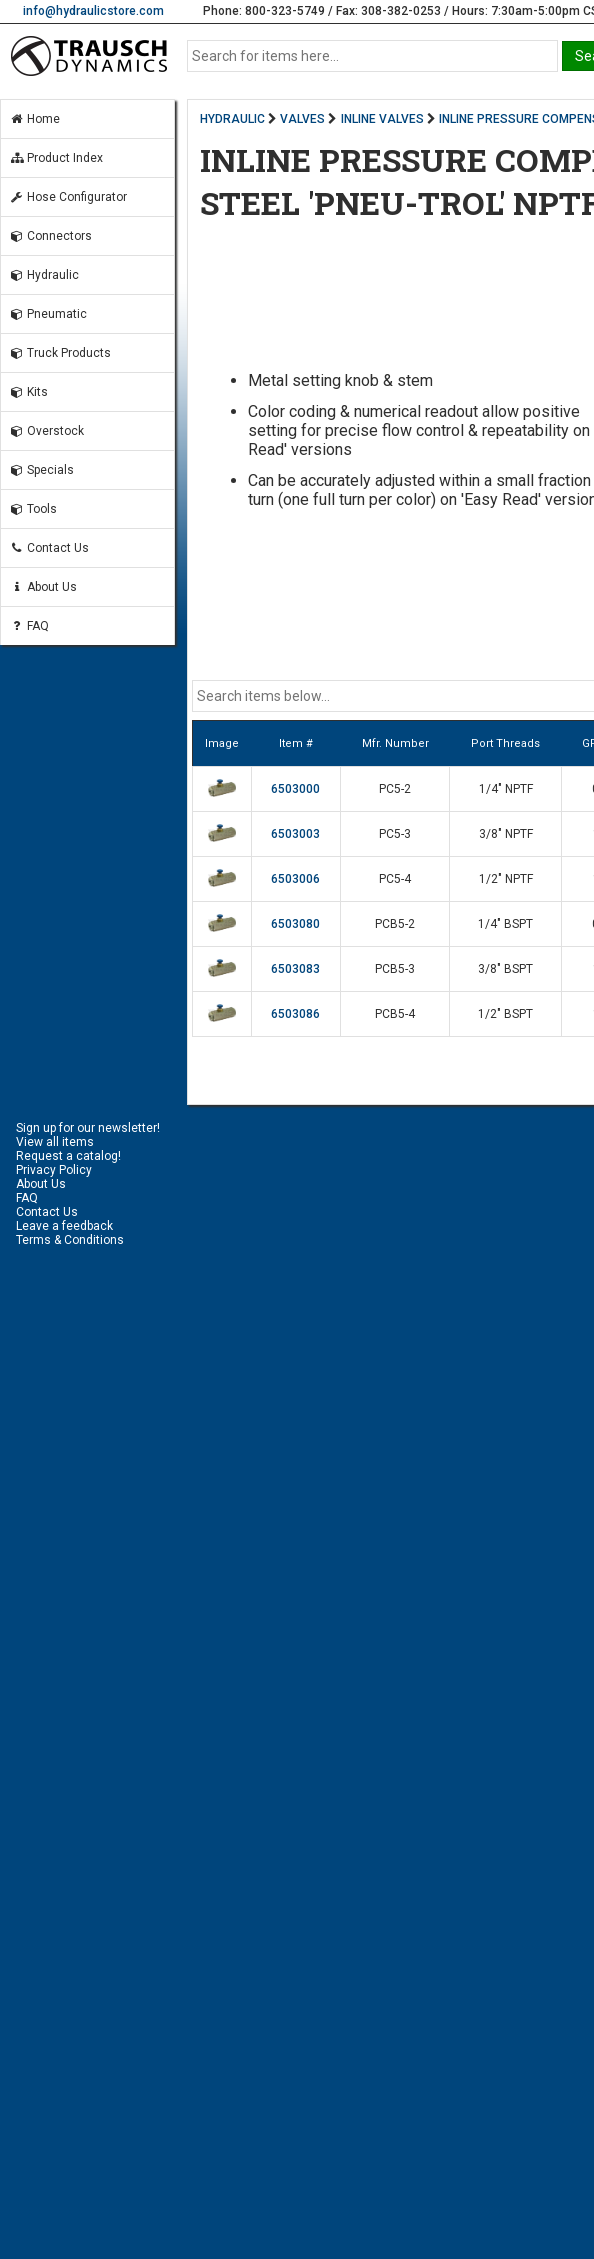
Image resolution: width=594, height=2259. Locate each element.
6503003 (295, 834)
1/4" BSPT (505, 924)
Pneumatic (48, 314)
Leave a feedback (64, 1226)
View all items (55, 1142)
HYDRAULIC (232, 119)
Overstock (46, 431)
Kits (28, 392)
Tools (33, 509)
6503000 (295, 789)
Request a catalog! (68, 1156)
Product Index (56, 158)
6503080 (295, 924)
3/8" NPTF (506, 834)
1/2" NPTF (506, 879)
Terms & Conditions (70, 1240)
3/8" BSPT (505, 969)
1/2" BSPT (505, 1014)
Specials (41, 470)
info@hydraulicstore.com (93, 11)
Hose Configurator (68, 197)
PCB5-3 (395, 969)
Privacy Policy (54, 1170)
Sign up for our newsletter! (88, 1128)
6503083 (295, 969)
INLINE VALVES (382, 119)
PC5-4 (395, 879)
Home (34, 119)
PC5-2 (395, 789)
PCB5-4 (395, 1014)
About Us (43, 587)
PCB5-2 (395, 924)
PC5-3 (395, 834)
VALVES (302, 119)
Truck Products (60, 353)
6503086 (295, 1014)
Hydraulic (44, 275)
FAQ (29, 626)
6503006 (295, 879)
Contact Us (49, 548)
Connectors (50, 236)
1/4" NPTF (506, 789)
